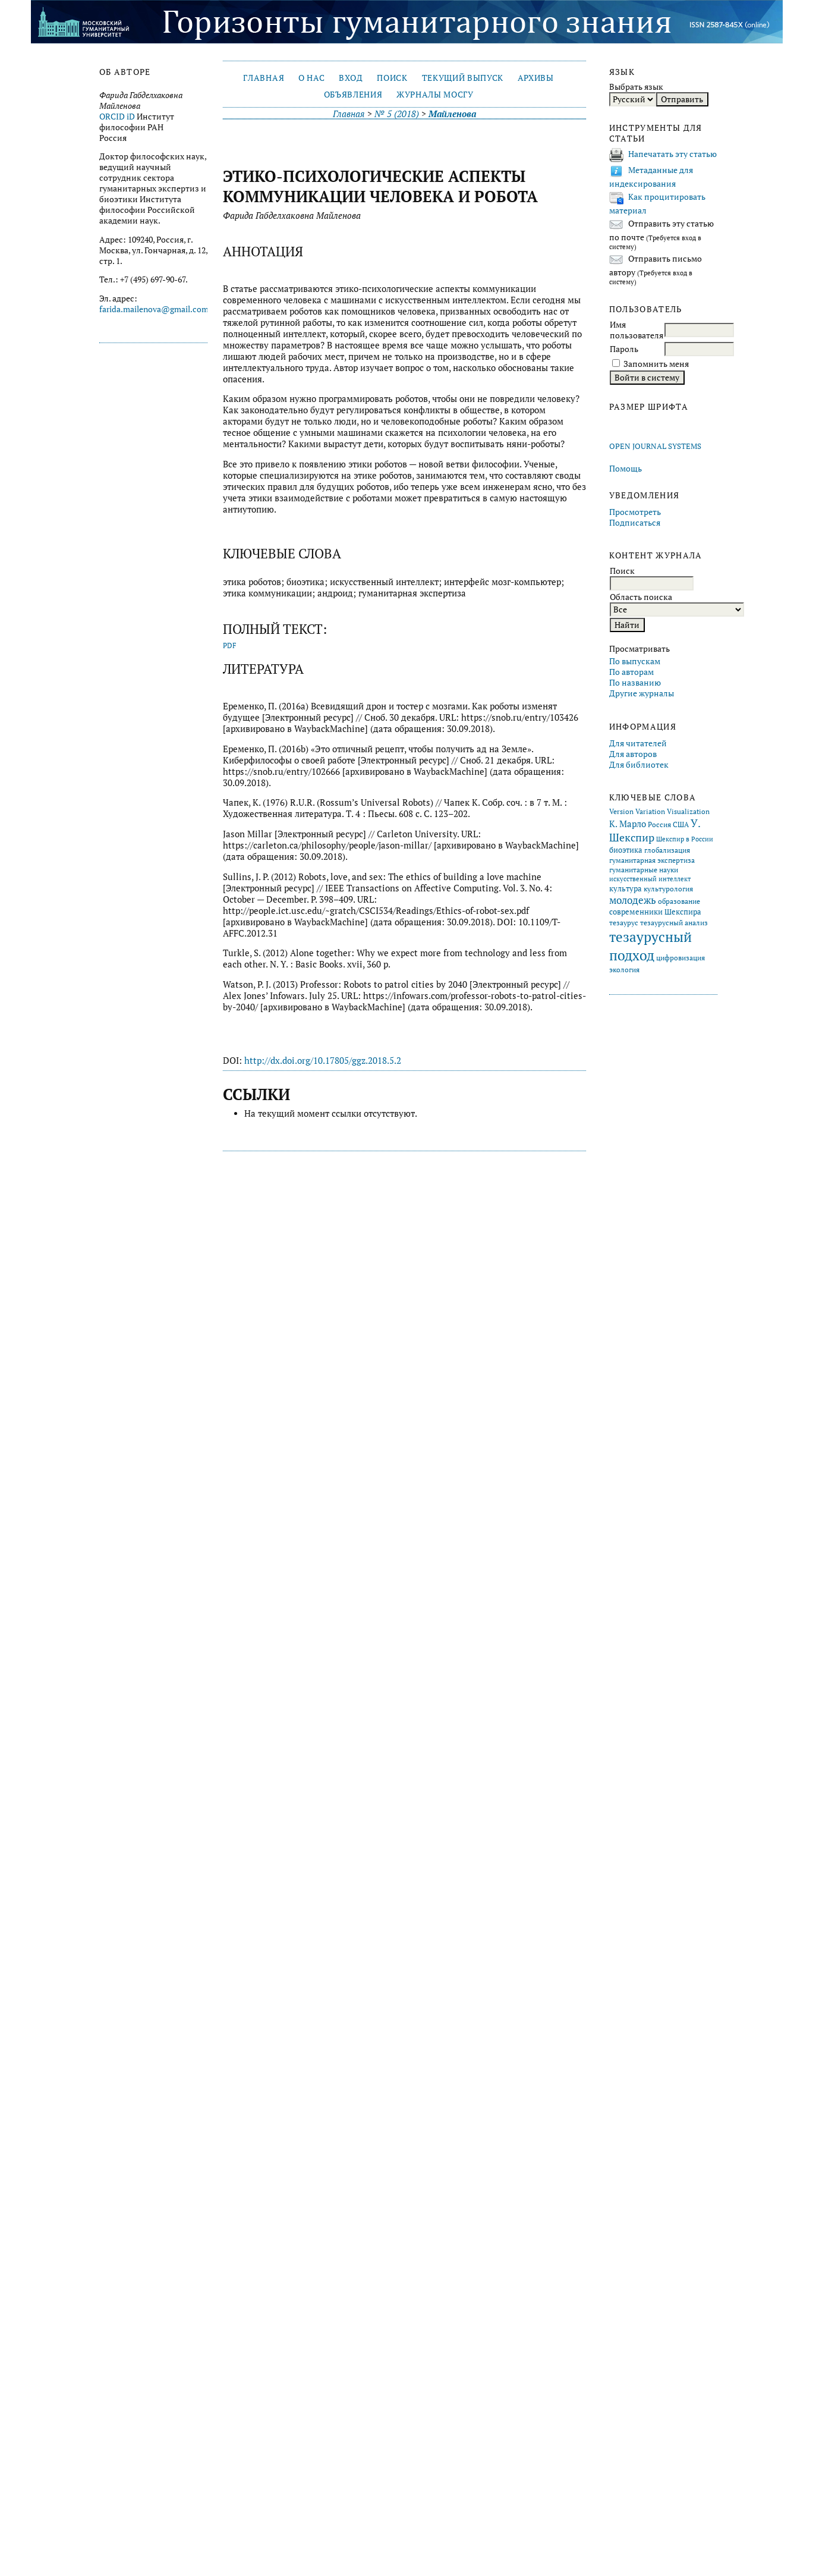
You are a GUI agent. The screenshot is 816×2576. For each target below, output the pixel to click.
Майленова (452, 114)
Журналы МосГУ (435, 94)
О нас (311, 78)
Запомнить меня (656, 364)
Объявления (353, 94)
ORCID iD (117, 116)
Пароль (624, 349)
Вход (351, 78)
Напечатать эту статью (672, 154)
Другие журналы (641, 693)
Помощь (625, 468)
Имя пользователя (636, 330)
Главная (263, 78)
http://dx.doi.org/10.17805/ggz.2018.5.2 (322, 1060)
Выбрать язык (636, 86)
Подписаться (634, 522)
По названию (635, 682)
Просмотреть (635, 512)
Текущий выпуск (462, 78)
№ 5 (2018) (396, 114)
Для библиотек (639, 764)
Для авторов (633, 754)
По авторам (631, 672)
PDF (230, 645)
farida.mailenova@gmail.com (154, 309)
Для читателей (638, 743)
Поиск (392, 78)
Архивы (536, 78)
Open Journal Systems (655, 446)
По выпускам (634, 661)
